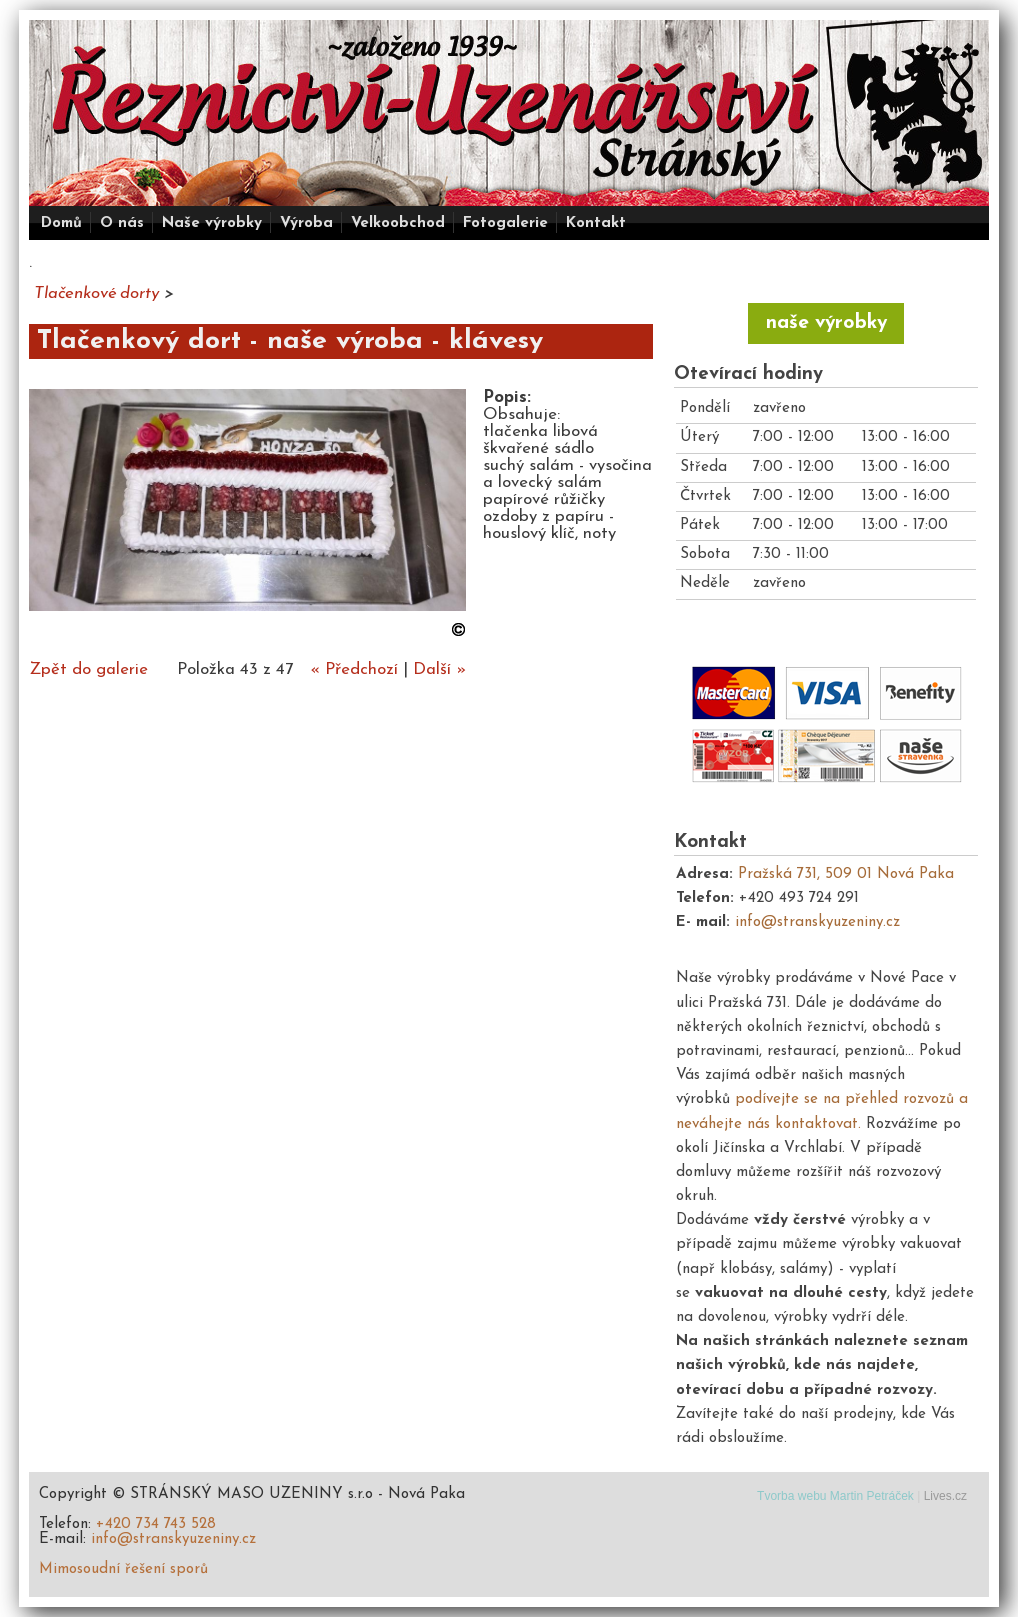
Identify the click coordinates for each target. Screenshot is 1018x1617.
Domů (61, 223)
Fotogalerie (505, 223)
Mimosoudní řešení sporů (123, 1569)
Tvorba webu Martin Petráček (835, 1496)
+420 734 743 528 (156, 1524)
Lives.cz (945, 1496)
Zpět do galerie (88, 669)
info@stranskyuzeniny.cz (817, 922)
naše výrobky (826, 323)
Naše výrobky (212, 223)
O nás (122, 223)
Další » (439, 669)
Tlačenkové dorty (96, 293)
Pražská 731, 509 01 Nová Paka (846, 874)
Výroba (306, 223)
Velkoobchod (398, 223)
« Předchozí (354, 669)
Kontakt (596, 223)
